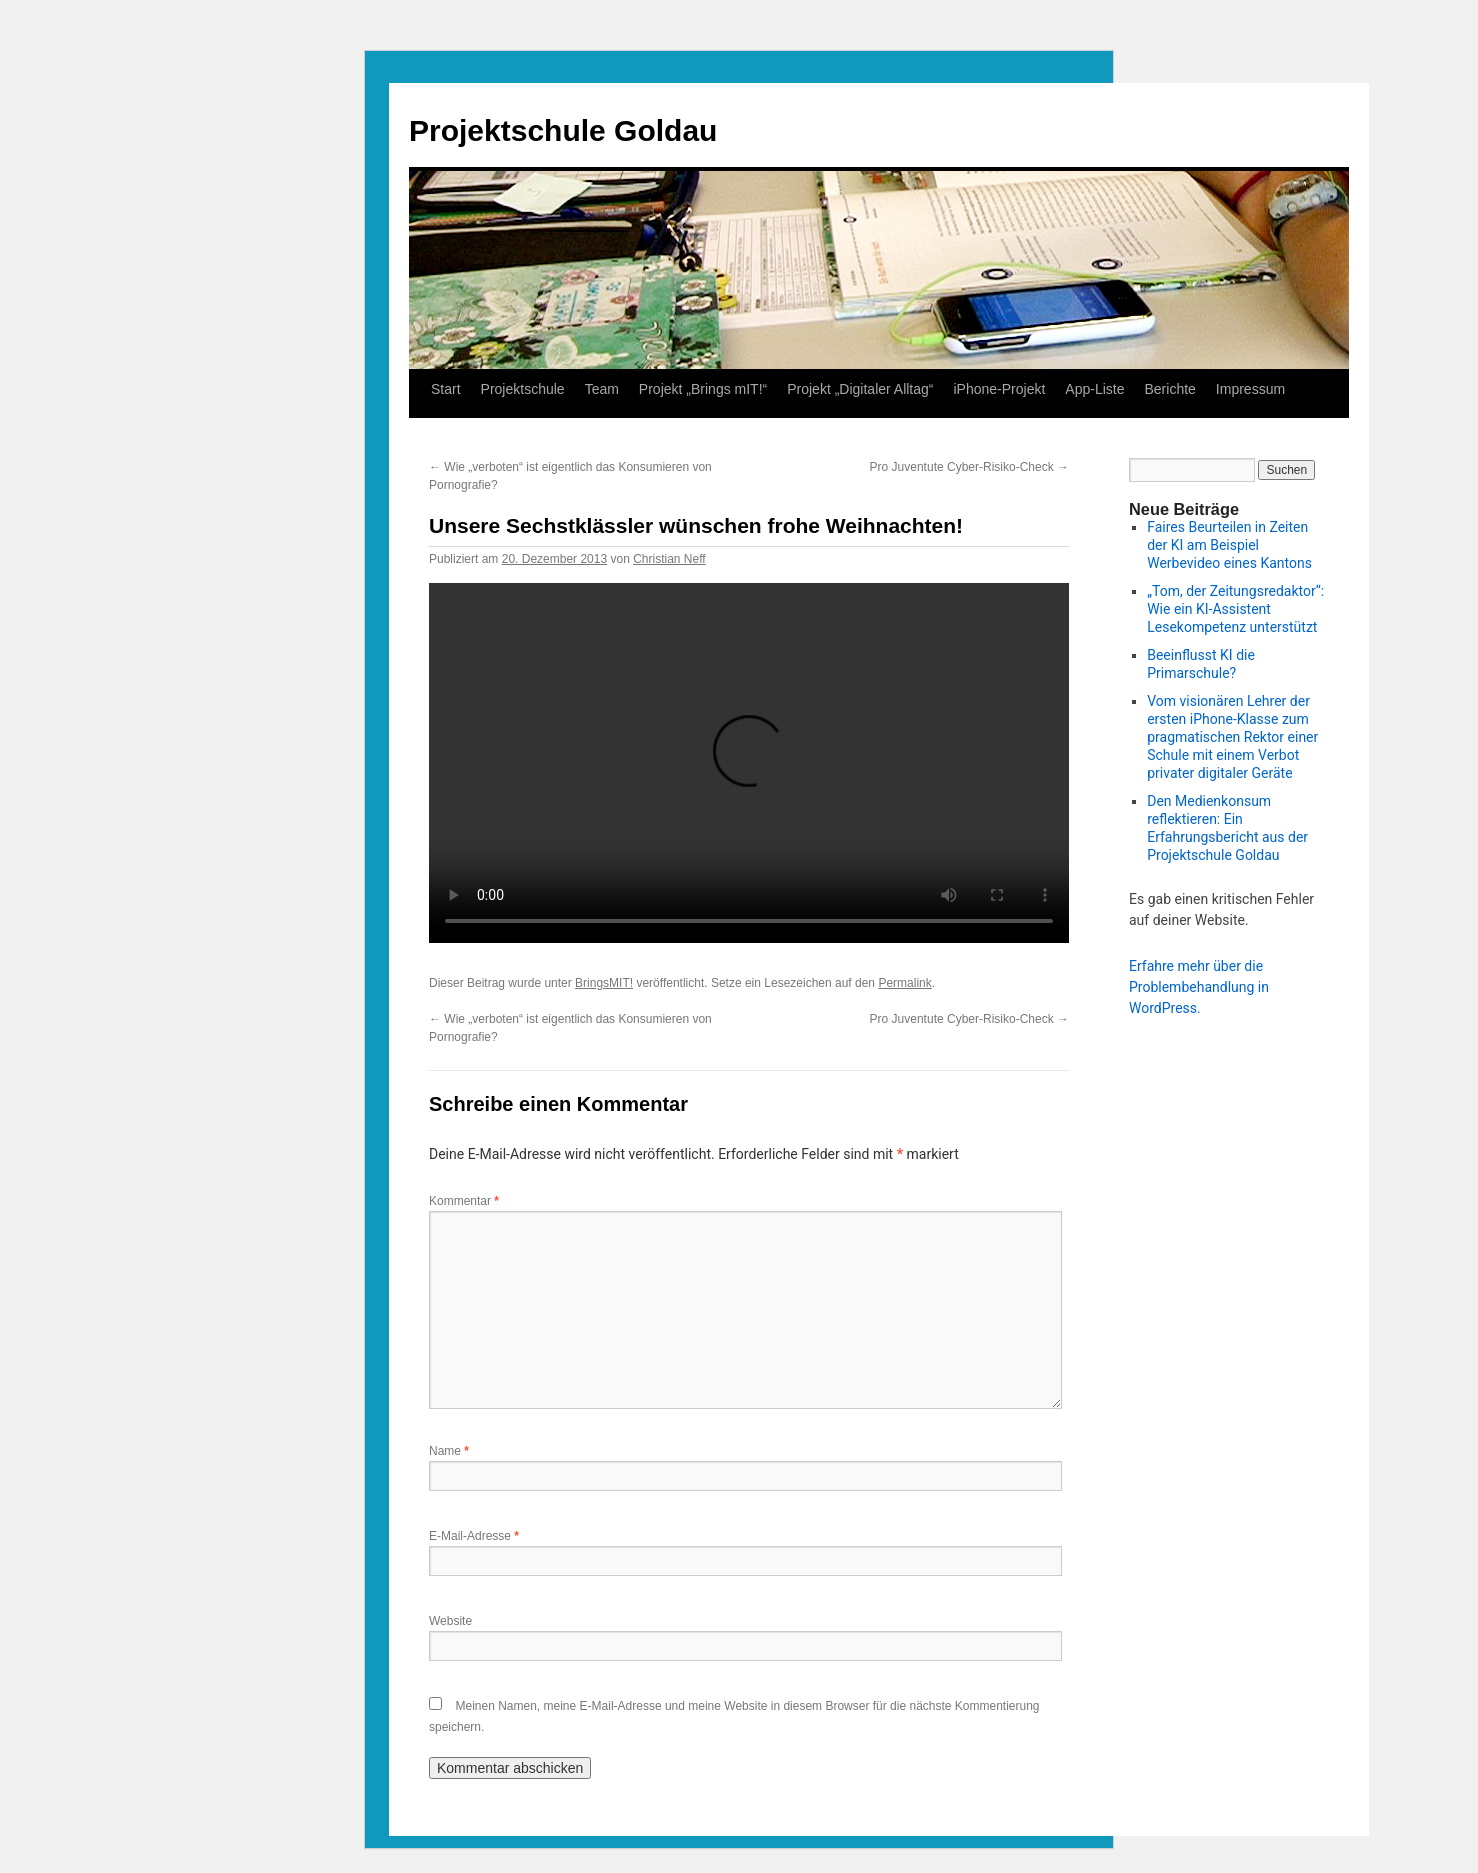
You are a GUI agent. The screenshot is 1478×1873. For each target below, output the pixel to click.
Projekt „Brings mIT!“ (703, 389)
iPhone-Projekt (1000, 389)
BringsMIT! (604, 983)
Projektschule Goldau (563, 130)
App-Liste (1094, 389)
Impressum (1250, 389)
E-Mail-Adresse (474, 1536)
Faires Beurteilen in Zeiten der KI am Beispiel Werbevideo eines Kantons (1229, 545)
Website (450, 1621)
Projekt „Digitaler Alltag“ (860, 389)
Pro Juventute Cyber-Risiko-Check (969, 467)
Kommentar (464, 1201)
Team (602, 389)
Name (449, 1451)
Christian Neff (669, 559)
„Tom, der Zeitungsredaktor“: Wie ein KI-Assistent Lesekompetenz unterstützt (1235, 609)
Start (446, 389)
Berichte (1169, 389)
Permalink (904, 983)
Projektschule (523, 389)
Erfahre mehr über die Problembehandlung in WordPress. (1199, 987)
